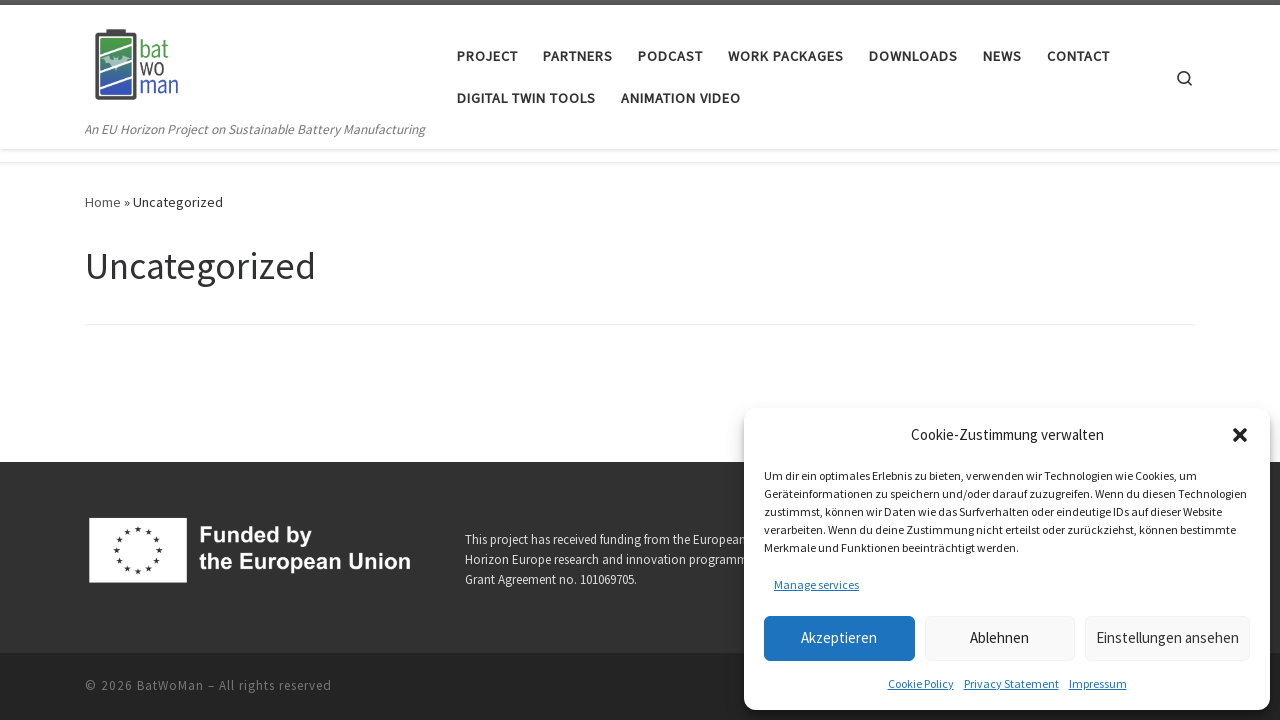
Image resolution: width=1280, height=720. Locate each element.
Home (103, 202)
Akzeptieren (839, 637)
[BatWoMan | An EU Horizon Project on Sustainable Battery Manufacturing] (135, 61)
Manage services (816, 584)
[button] (1240, 435)
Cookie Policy (921, 683)
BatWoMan (170, 685)
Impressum (1098, 683)
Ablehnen (999, 637)
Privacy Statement (1011, 683)
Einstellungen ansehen (1167, 637)
